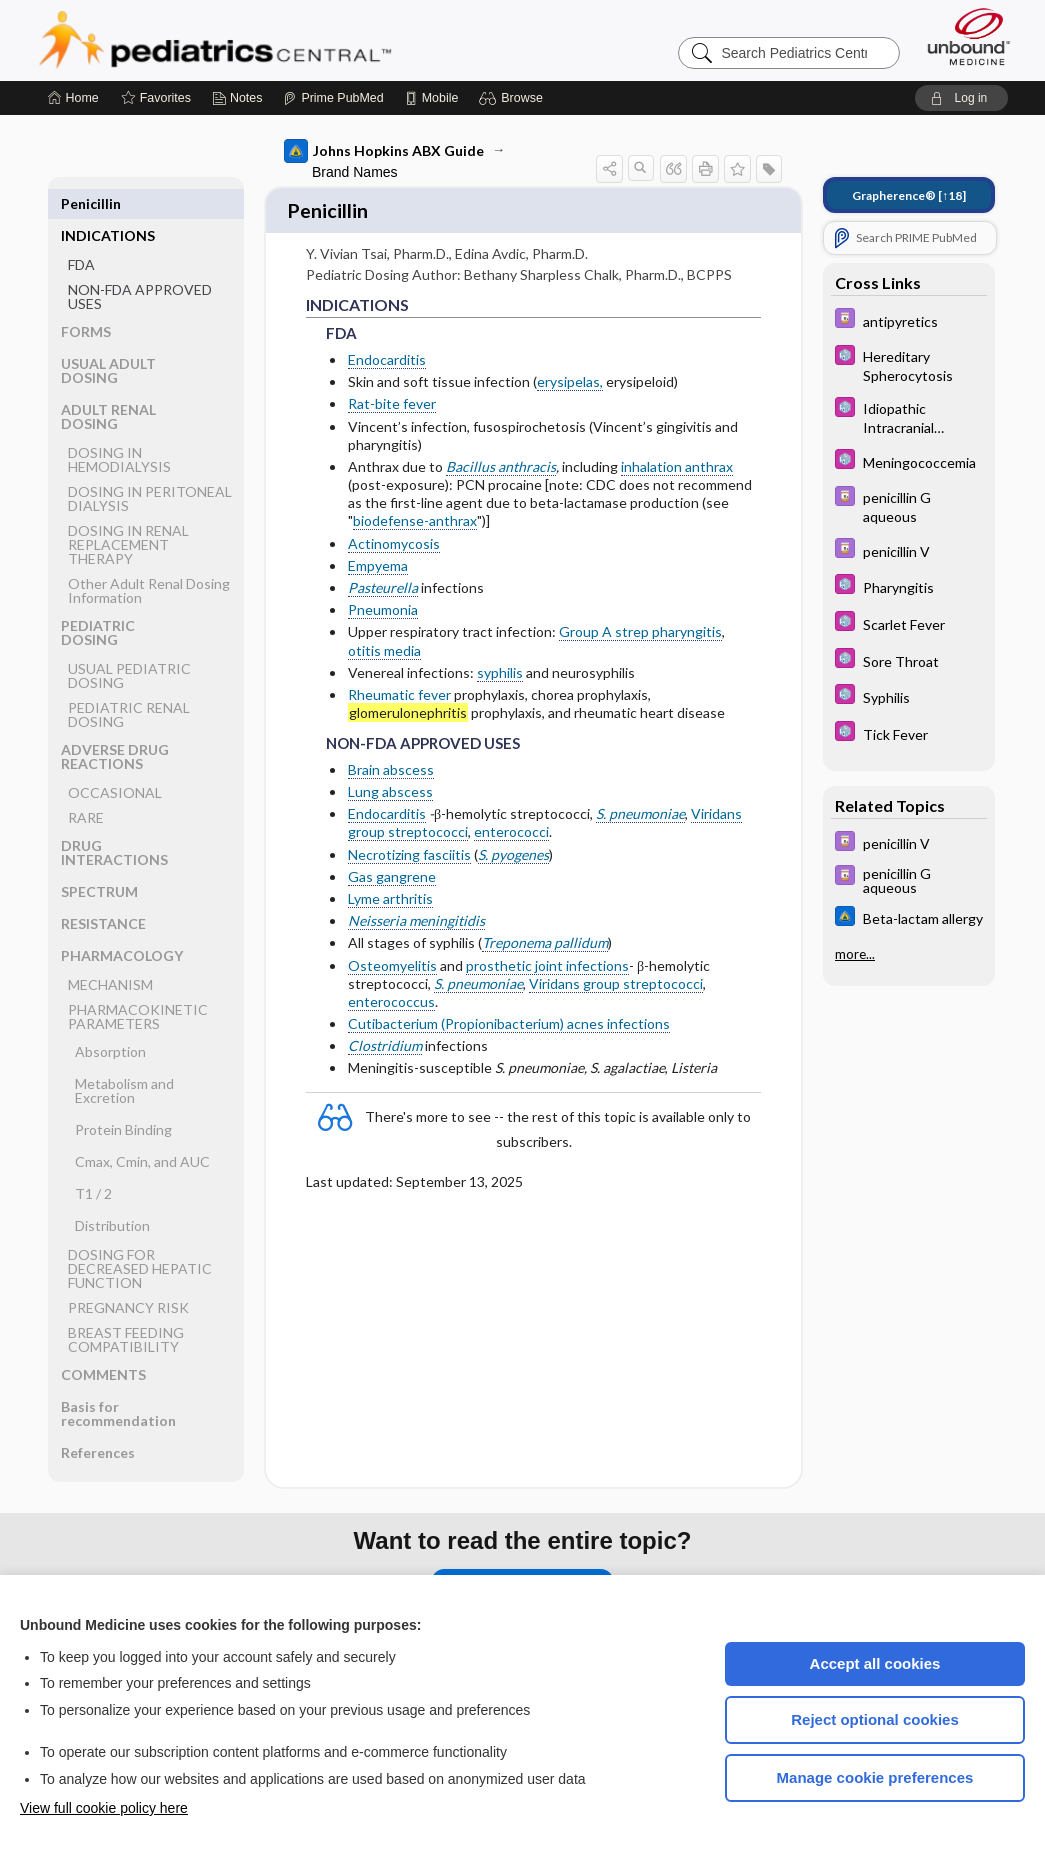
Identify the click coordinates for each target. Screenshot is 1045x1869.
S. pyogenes (513, 845)
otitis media (384, 641)
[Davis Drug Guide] (909, 320)
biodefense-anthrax (415, 511)
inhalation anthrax (677, 457)
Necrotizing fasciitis (409, 845)
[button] (513, 98)
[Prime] (333, 98)
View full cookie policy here (104, 1808)
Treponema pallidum (545, 933)
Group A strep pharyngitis (640, 622)
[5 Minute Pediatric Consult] (909, 365)
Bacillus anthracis (501, 457)
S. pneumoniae (640, 804)
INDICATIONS (108, 203)
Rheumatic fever (399, 685)
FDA (81, 232)
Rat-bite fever (392, 394)
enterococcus (391, 992)
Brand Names (355, 172)
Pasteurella (383, 578)
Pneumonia (383, 600)
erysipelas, (570, 372)
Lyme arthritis (390, 889)
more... (855, 954)
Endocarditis (387, 350)
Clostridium (385, 1036)
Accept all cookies (875, 1663)
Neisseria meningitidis (416, 911)
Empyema (378, 556)
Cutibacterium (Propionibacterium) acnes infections (509, 1014)
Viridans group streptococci (616, 974)
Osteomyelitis (392, 955)
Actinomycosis (394, 534)
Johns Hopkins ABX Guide (384, 151)
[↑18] (909, 195)
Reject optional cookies (875, 1719)
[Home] (73, 98)
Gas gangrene (392, 867)
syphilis (500, 663)
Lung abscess (390, 782)
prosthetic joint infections (547, 955)
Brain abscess (391, 760)
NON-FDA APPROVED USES (140, 264)
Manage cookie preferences (875, 1777)
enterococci (511, 822)
